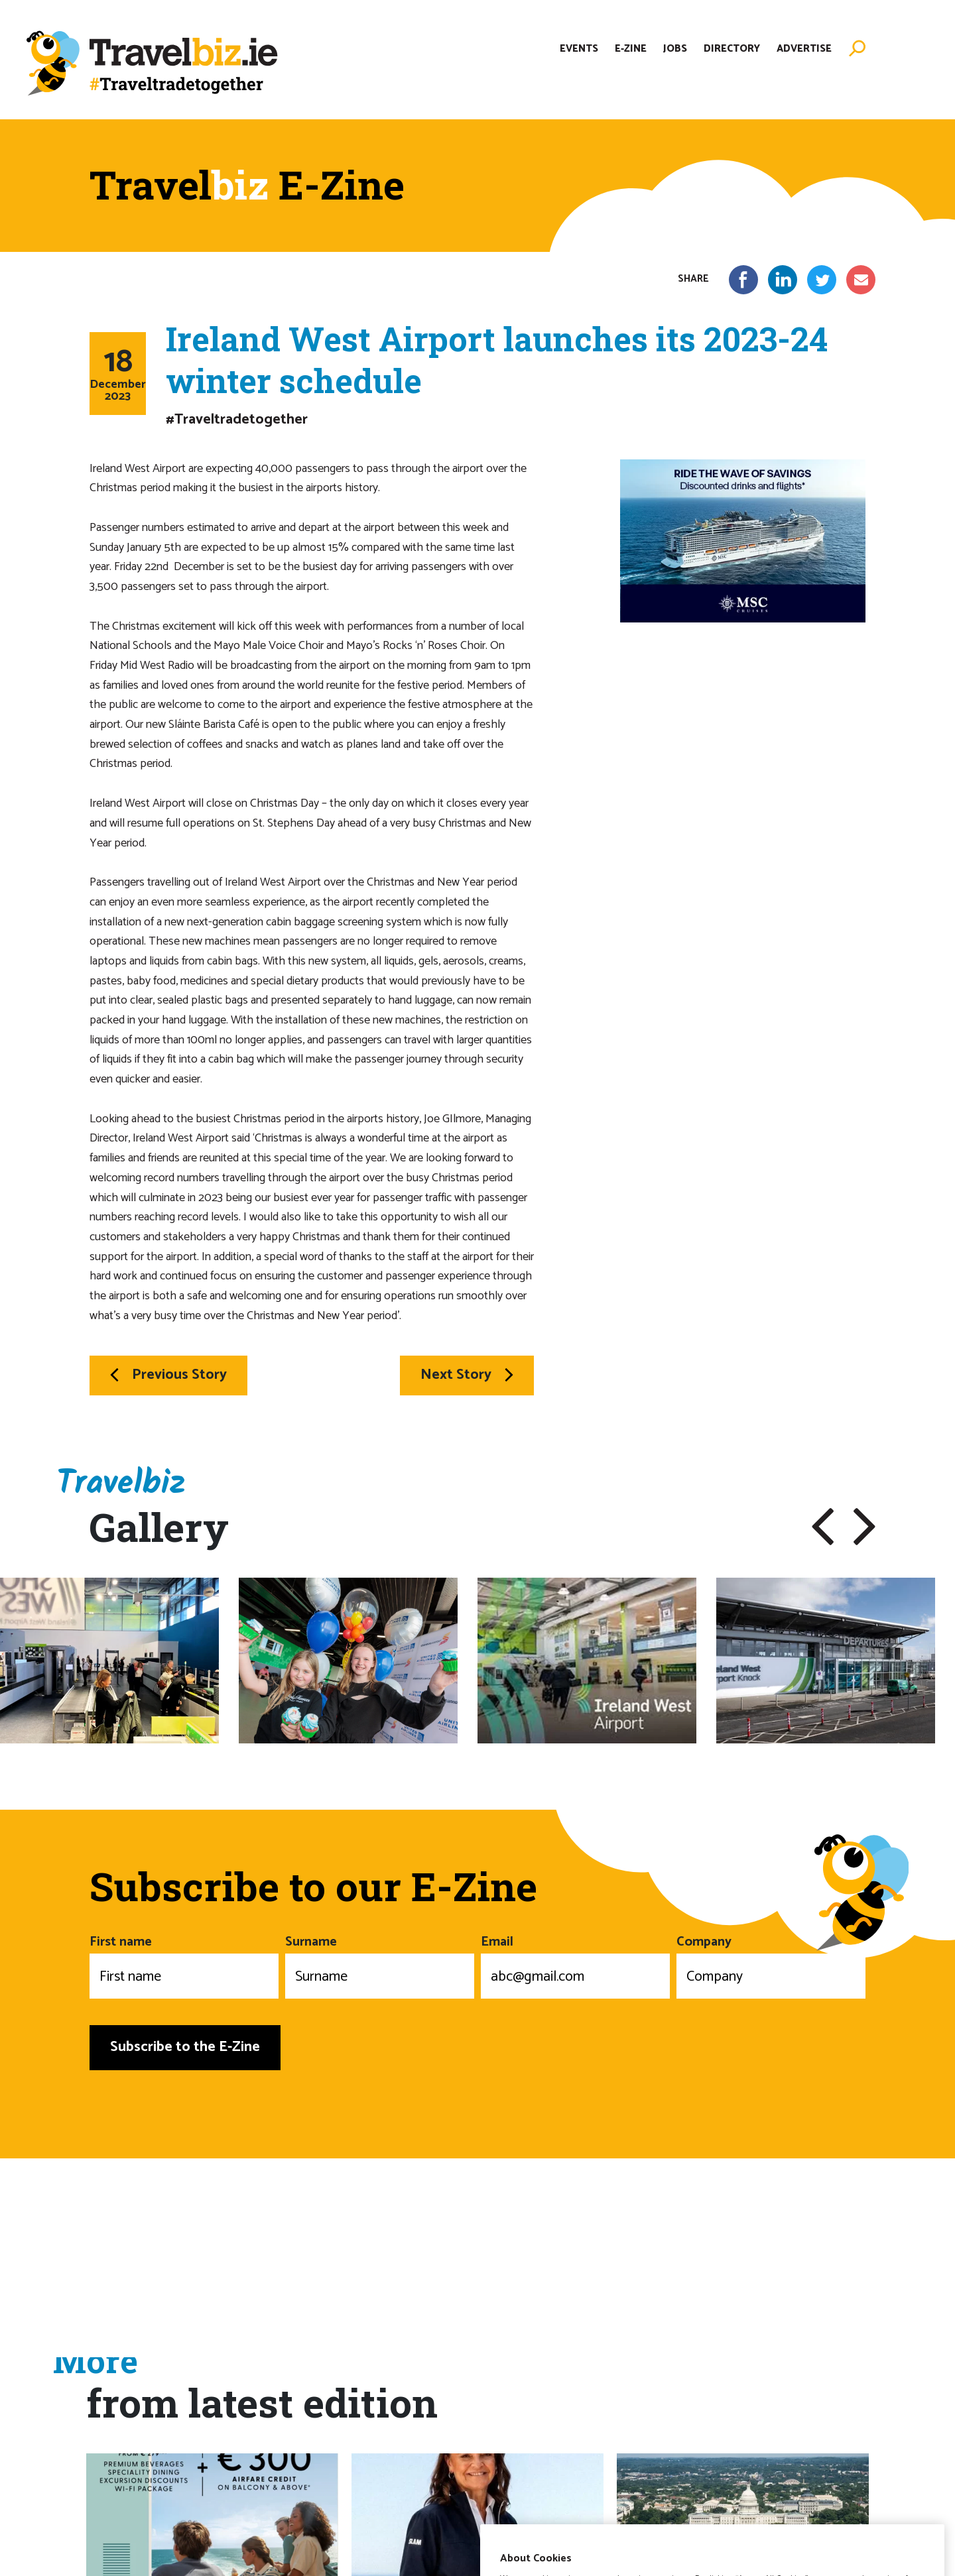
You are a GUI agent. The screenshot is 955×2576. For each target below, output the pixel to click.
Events (579, 48)
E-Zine (631, 48)
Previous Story (168, 1375)
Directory (732, 48)
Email (575, 1965)
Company (770, 1965)
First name (184, 1965)
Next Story (466, 1375)
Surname (379, 1965)
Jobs (675, 48)
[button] (823, 1526)
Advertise (804, 48)
